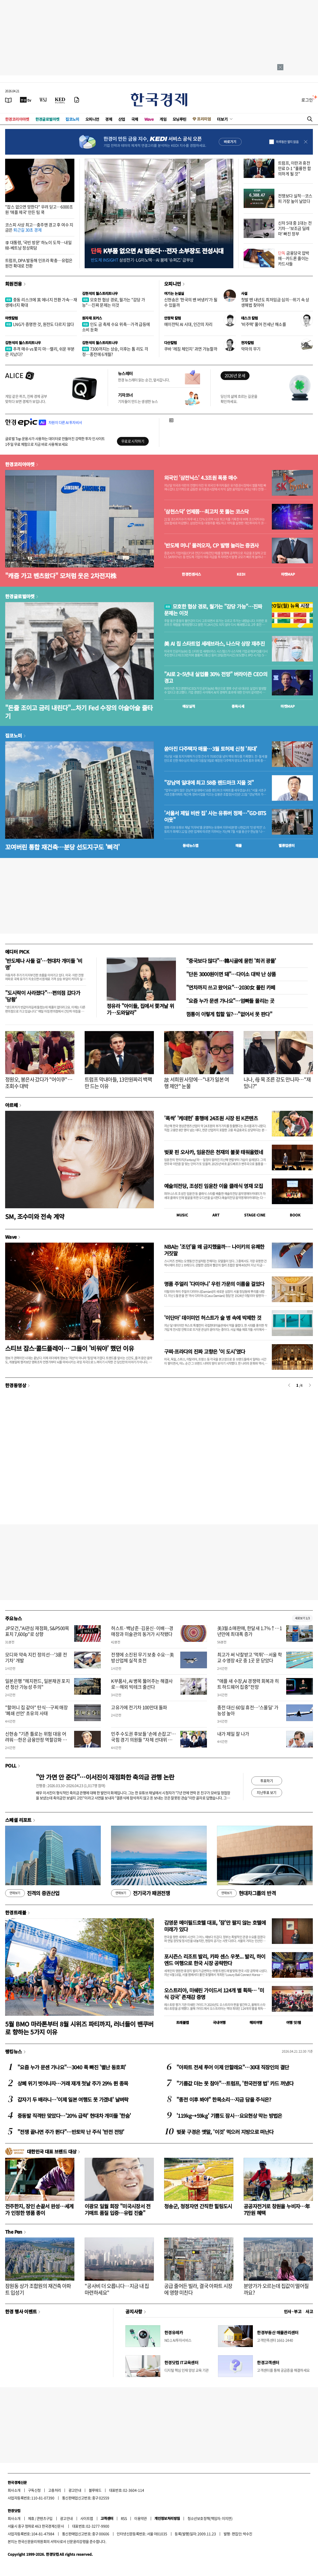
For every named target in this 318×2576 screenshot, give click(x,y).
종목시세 (238, 706)
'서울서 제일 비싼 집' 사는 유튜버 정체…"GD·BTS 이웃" (215, 816)
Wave (149, 119)
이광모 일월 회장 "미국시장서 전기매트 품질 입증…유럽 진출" (118, 2209)
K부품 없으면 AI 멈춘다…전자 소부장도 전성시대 (157, 250)
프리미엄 (204, 119)
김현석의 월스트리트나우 (100, 293)
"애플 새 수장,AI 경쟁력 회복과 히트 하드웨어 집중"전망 (248, 1684)
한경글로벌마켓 (47, 119)
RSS (124, 2518)
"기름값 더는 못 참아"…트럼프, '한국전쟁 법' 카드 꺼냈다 (235, 2083)
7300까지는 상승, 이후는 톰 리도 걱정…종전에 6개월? (115, 351)
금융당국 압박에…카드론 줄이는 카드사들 (293, 258)
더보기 (222, 119)
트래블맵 (182, 2022)
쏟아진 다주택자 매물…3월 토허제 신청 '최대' (210, 748)
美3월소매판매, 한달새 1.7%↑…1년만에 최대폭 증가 (249, 1631)
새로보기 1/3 (302, 1618)
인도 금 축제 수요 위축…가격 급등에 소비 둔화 (116, 327)
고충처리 (54, 2490)
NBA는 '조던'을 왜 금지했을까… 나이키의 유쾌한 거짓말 (214, 1250)
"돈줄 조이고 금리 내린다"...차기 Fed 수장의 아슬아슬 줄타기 (79, 712)
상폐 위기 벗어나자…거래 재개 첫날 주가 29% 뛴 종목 (72, 2083)
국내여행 (219, 2022)
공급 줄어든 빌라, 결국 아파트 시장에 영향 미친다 (198, 2289)
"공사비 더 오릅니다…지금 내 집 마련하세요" (117, 2289)
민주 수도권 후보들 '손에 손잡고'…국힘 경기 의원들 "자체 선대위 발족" (143, 1739)
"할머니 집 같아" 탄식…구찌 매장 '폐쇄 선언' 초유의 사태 (36, 1710)
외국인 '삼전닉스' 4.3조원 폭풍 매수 (200, 477)
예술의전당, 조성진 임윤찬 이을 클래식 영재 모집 (213, 1186)
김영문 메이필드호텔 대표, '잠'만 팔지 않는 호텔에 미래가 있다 (215, 1926)
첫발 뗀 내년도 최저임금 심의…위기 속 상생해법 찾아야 (275, 302)
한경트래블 (15, 1912)
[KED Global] (60, 100)
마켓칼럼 (11, 318)
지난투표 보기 (266, 1792)
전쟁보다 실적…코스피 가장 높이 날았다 (295, 198)
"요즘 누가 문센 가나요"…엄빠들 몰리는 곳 (230, 1000)
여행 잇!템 (293, 2022)
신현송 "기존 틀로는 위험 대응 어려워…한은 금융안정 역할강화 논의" (36, 1739)
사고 (309, 2311)
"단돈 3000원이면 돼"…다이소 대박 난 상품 (231, 974)
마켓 (288, 574)
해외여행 (256, 2022)
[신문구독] (77, 100)
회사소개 (14, 2490)
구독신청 (34, 2490)
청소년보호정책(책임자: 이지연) (209, 2518)
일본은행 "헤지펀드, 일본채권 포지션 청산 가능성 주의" (37, 1684)
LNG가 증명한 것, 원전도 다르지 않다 (39, 324)
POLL (10, 1765)
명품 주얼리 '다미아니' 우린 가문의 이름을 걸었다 (214, 1283)
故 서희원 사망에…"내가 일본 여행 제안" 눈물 (196, 1083)
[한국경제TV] (25, 100)
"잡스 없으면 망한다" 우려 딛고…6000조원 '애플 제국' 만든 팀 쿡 (39, 209)
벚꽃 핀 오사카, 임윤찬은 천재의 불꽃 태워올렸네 (213, 1152)
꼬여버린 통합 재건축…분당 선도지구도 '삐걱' (62, 847)
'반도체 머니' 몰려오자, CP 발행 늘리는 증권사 (211, 545)
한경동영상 (15, 1385)
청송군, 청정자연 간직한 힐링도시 (198, 2206)
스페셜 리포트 (18, 1819)
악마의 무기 (250, 349)
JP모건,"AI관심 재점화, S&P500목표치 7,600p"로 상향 (37, 1631)
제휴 (31, 2518)
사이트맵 (86, 2518)
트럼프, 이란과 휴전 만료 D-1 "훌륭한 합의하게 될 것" (294, 168)
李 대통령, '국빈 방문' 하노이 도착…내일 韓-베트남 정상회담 (38, 245)
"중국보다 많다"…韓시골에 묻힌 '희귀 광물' (231, 960)
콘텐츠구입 (45, 2518)
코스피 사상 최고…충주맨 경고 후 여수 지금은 (39, 227)
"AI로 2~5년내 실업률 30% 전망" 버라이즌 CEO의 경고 (215, 677)
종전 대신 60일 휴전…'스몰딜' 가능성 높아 (248, 1710)
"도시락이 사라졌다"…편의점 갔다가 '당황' (42, 996)
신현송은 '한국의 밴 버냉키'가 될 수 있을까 (190, 302)
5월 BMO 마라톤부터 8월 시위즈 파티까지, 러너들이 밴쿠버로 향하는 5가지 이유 (79, 2028)
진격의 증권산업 (32, 1893)
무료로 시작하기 (132, 441)
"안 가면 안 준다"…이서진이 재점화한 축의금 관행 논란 (105, 1776)
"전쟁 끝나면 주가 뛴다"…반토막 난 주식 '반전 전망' (70, 2131)
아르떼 (11, 1105)
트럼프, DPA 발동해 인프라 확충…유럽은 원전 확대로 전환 (39, 263)
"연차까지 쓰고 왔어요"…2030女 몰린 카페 (230, 987)
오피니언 (92, 119)
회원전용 (13, 283)
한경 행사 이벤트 (21, 2311)
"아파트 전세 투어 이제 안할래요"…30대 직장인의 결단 (232, 2067)
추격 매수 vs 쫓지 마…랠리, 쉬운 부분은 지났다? (40, 351)
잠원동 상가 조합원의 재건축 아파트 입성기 (38, 2289)
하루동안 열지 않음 (287, 141)
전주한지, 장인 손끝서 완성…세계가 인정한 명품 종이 (39, 2209)
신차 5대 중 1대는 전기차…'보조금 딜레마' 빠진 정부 (295, 228)
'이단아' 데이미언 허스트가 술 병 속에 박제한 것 (212, 1317)
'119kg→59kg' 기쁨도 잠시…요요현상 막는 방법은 (229, 2115)
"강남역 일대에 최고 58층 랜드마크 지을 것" (209, 782)
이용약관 (140, 2518)
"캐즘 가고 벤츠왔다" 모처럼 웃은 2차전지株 (60, 576)
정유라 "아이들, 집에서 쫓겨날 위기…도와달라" (140, 1009)
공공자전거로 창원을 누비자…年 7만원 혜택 (277, 2209)
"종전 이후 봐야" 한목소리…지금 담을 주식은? (223, 2099)
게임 (163, 119)
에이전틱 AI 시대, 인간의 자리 (188, 324)
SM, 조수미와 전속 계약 (34, 1216)
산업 (121, 119)
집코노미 (72, 119)
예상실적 (188, 706)
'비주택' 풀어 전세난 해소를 (263, 324)
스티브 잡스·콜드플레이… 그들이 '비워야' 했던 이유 (69, 1348)
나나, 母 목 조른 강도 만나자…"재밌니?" (277, 1083)
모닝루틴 (179, 119)
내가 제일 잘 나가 (233, 1733)
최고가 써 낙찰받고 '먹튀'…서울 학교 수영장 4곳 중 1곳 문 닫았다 (249, 1657)
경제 (108, 119)
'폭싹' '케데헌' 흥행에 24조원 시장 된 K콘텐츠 (211, 1118)
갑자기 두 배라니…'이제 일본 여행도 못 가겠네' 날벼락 (72, 2099)
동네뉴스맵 (190, 845)
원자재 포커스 (92, 318)
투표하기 (266, 1780)
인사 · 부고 (293, 2311)
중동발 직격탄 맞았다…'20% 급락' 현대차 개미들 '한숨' (74, 2115)
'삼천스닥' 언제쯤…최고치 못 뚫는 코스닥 (206, 511)
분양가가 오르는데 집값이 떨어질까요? (276, 2289)
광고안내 (74, 2490)
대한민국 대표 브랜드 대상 (51, 2151)
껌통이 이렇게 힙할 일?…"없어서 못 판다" (229, 1014)
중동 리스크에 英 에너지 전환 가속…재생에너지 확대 (41, 302)
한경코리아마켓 (17, 119)
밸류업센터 (286, 845)
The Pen (13, 2231)
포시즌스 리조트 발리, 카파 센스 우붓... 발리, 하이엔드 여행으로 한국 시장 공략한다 (214, 1960)
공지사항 (133, 2311)
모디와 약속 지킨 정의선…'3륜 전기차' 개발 (36, 1657)
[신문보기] (8, 100)
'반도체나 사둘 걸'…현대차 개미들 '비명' (43, 964)
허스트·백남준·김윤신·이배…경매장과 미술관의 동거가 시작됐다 (142, 1631)
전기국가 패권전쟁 (140, 1893)
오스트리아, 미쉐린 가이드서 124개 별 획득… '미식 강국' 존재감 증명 (214, 1993)
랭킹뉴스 (13, 2051)
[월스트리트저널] (43, 100)
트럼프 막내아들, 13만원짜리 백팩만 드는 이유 (118, 1083)
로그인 (307, 100)
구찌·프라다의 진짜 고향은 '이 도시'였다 (204, 1351)
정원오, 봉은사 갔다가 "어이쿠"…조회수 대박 (38, 1083)
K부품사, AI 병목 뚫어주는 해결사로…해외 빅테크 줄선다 (142, 1684)
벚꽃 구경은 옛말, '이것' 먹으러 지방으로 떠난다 (225, 2131)
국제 (134, 119)
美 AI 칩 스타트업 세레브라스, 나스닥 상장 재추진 (214, 643)
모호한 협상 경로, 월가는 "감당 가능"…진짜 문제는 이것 (113, 302)
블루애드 (95, 2490)
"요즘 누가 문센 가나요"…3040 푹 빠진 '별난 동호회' (71, 2067)
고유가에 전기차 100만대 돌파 (139, 1707)
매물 (238, 845)
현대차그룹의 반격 (246, 1893)
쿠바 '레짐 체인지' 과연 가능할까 (190, 349)
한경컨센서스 (191, 574)
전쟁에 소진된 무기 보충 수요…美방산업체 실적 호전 (142, 1657)
